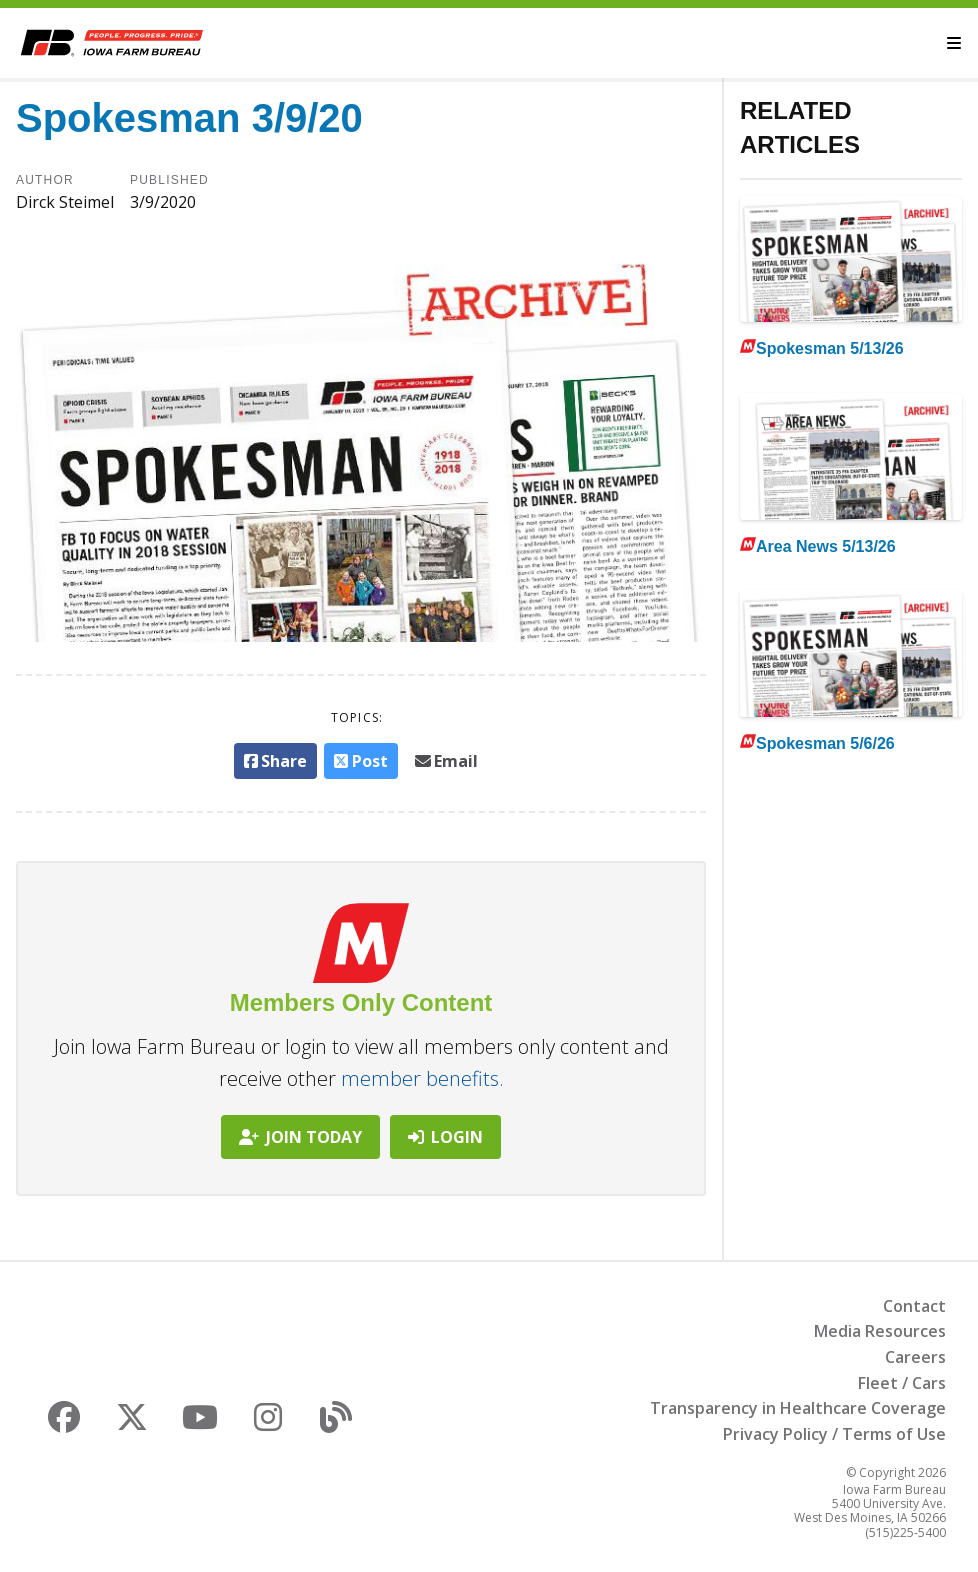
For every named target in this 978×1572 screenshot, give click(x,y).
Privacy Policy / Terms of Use (834, 1434)
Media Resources (880, 1331)
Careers (915, 1357)
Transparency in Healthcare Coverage (798, 1408)
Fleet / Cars (902, 1383)
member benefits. (422, 1078)
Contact (914, 1306)
